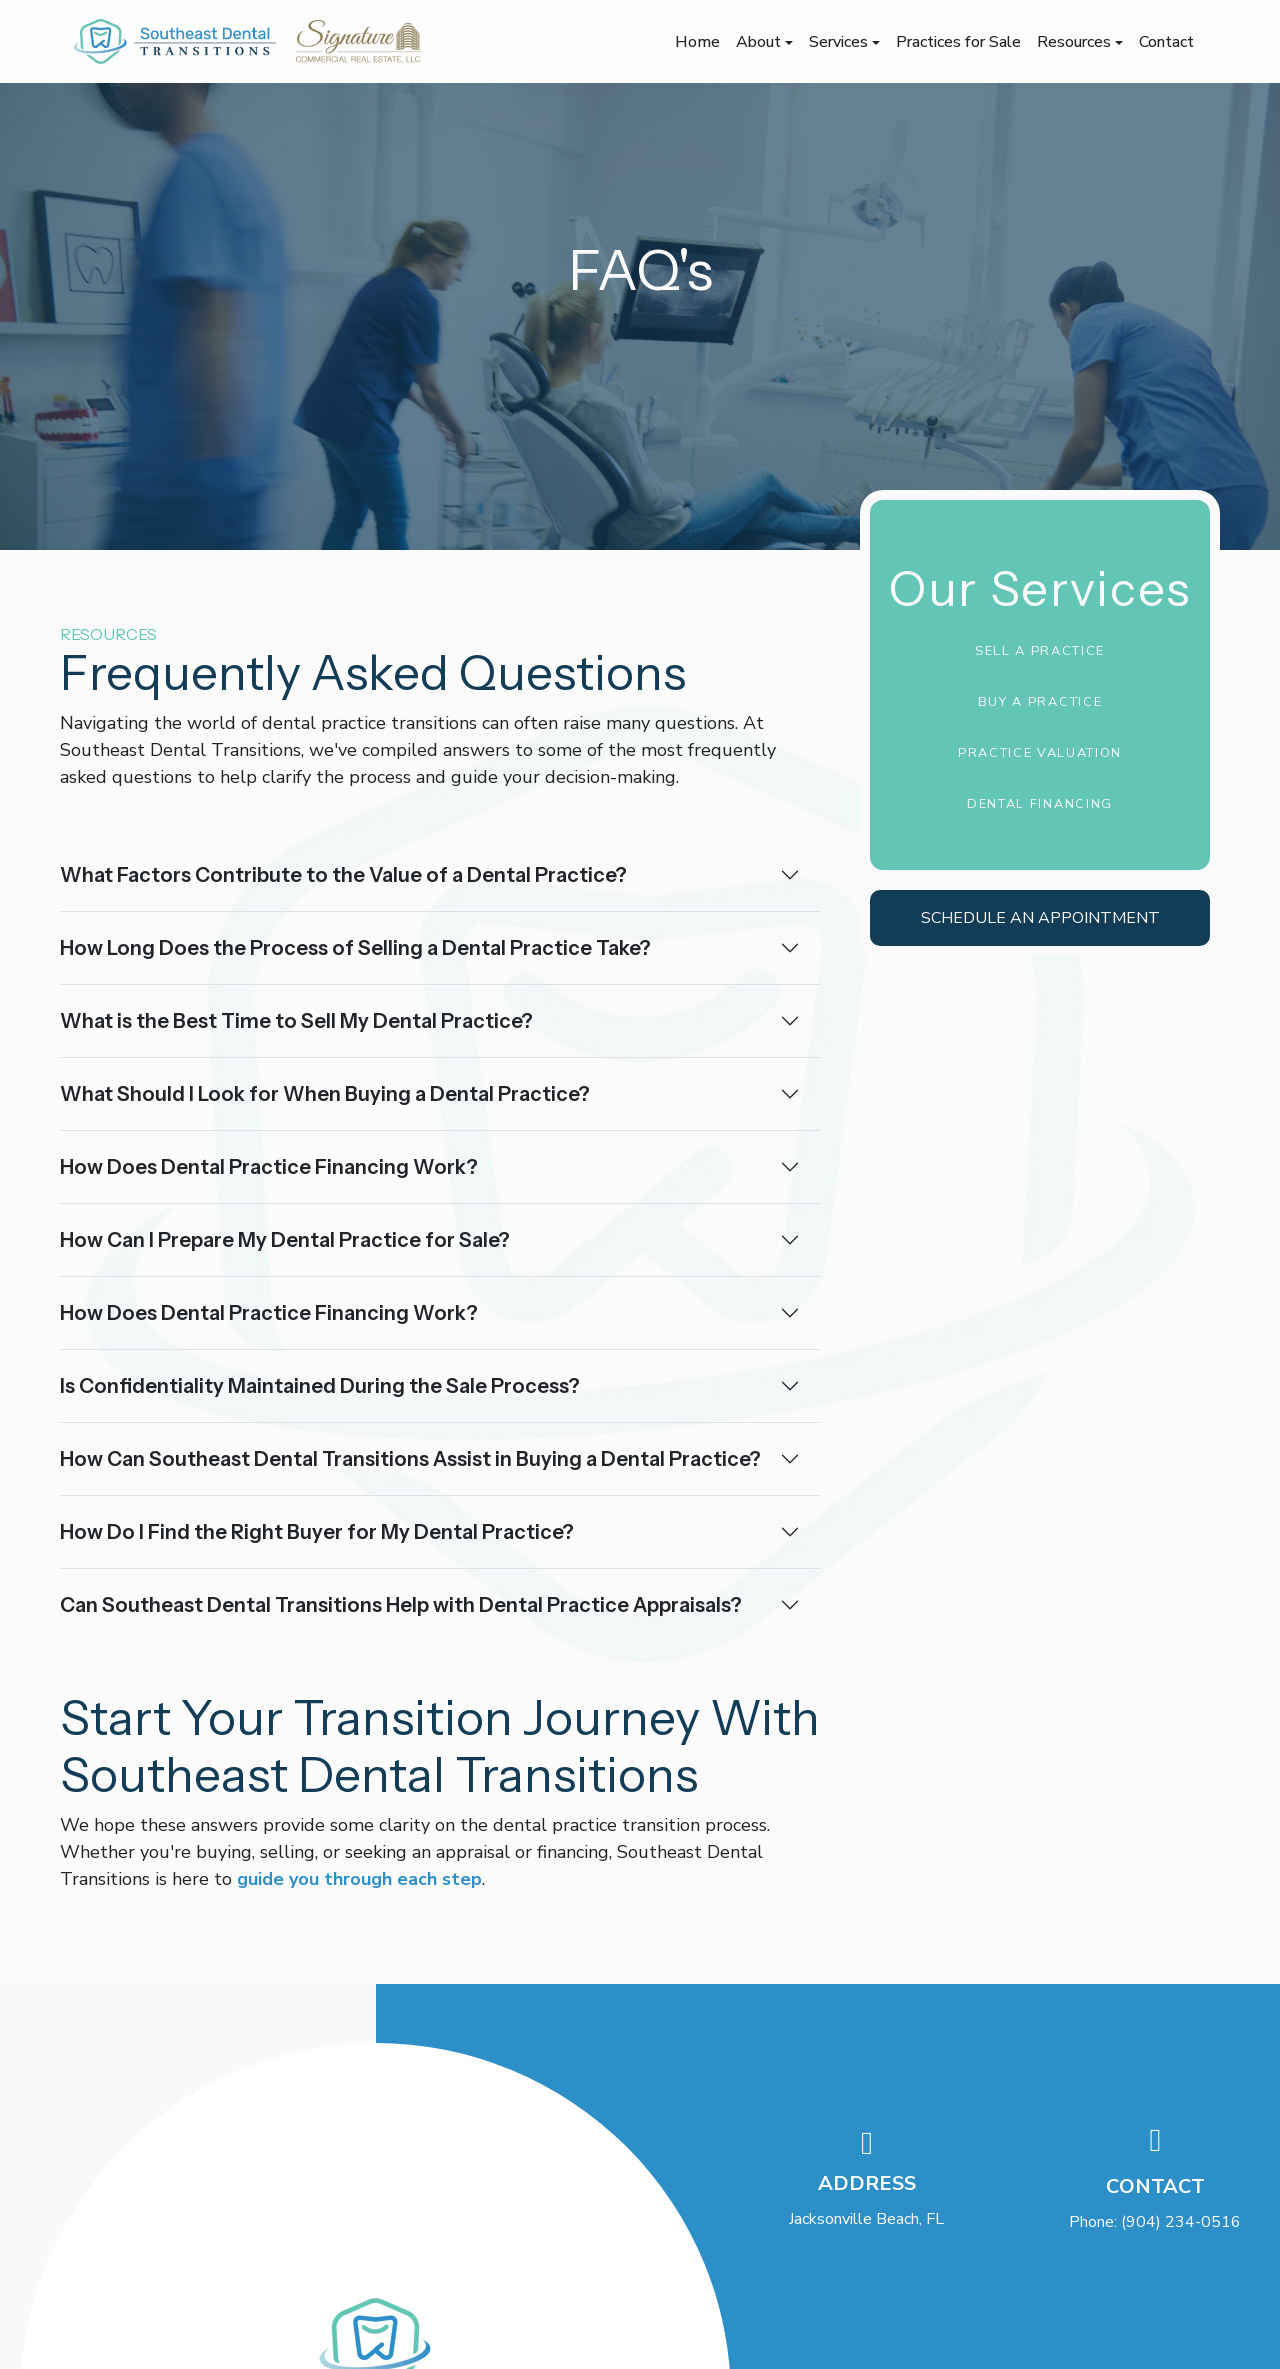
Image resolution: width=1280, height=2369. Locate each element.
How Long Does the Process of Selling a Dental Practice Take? (355, 948)
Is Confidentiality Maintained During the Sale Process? (320, 1386)
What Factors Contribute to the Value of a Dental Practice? (343, 875)
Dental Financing (1040, 804)
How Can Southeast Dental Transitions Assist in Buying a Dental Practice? (410, 1459)
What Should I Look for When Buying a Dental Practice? (325, 1094)
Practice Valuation (1040, 753)
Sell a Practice (1040, 651)
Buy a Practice (1040, 702)
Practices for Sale (958, 42)
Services (840, 42)
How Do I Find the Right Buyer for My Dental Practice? (317, 1532)
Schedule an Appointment (1040, 918)
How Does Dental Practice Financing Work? (269, 1167)
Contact (1166, 42)
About (760, 42)
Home (697, 42)
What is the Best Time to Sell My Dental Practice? (296, 1021)
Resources (1076, 42)
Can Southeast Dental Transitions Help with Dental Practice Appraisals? (401, 1605)
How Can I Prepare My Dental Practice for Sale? (285, 1240)
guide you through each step (359, 1879)
